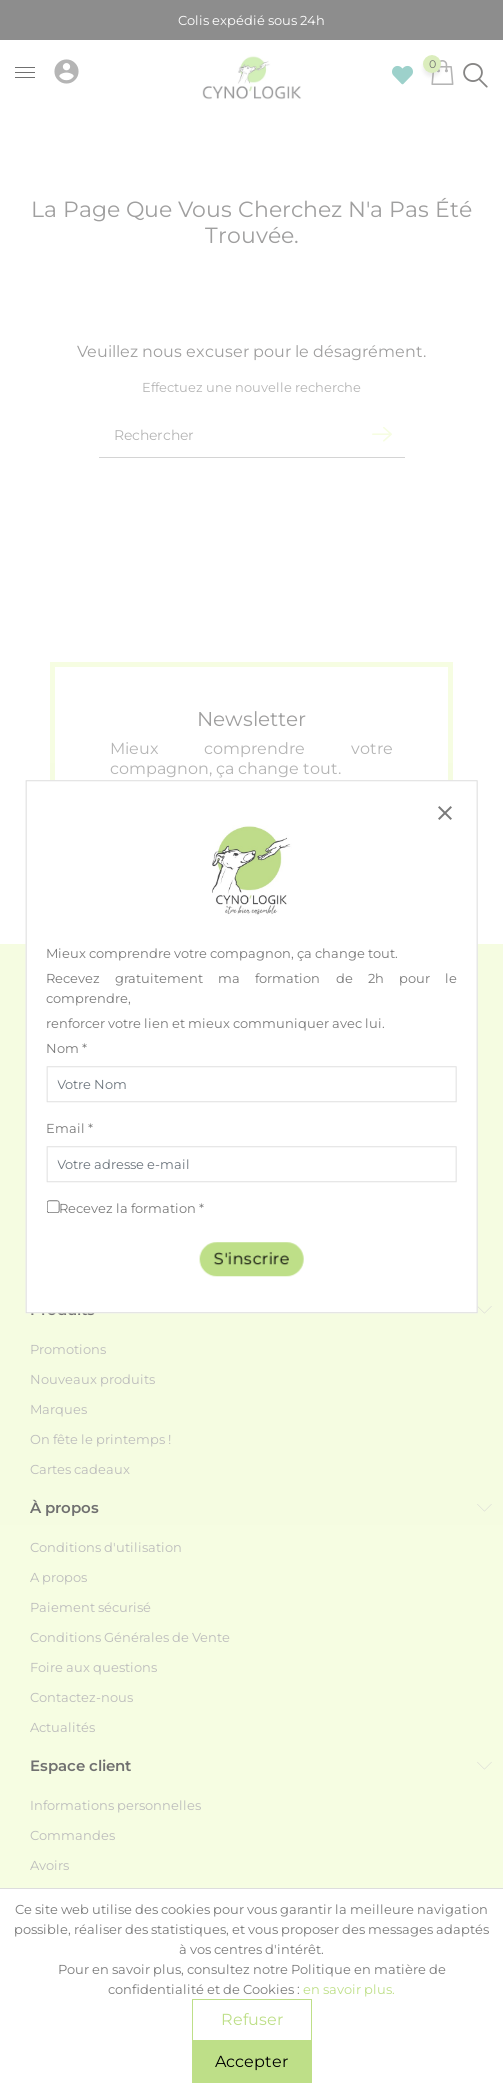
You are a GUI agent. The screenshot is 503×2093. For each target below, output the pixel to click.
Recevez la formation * (131, 1208)
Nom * (66, 1048)
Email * (69, 1128)
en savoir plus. (349, 1989)
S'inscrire (252, 1258)
